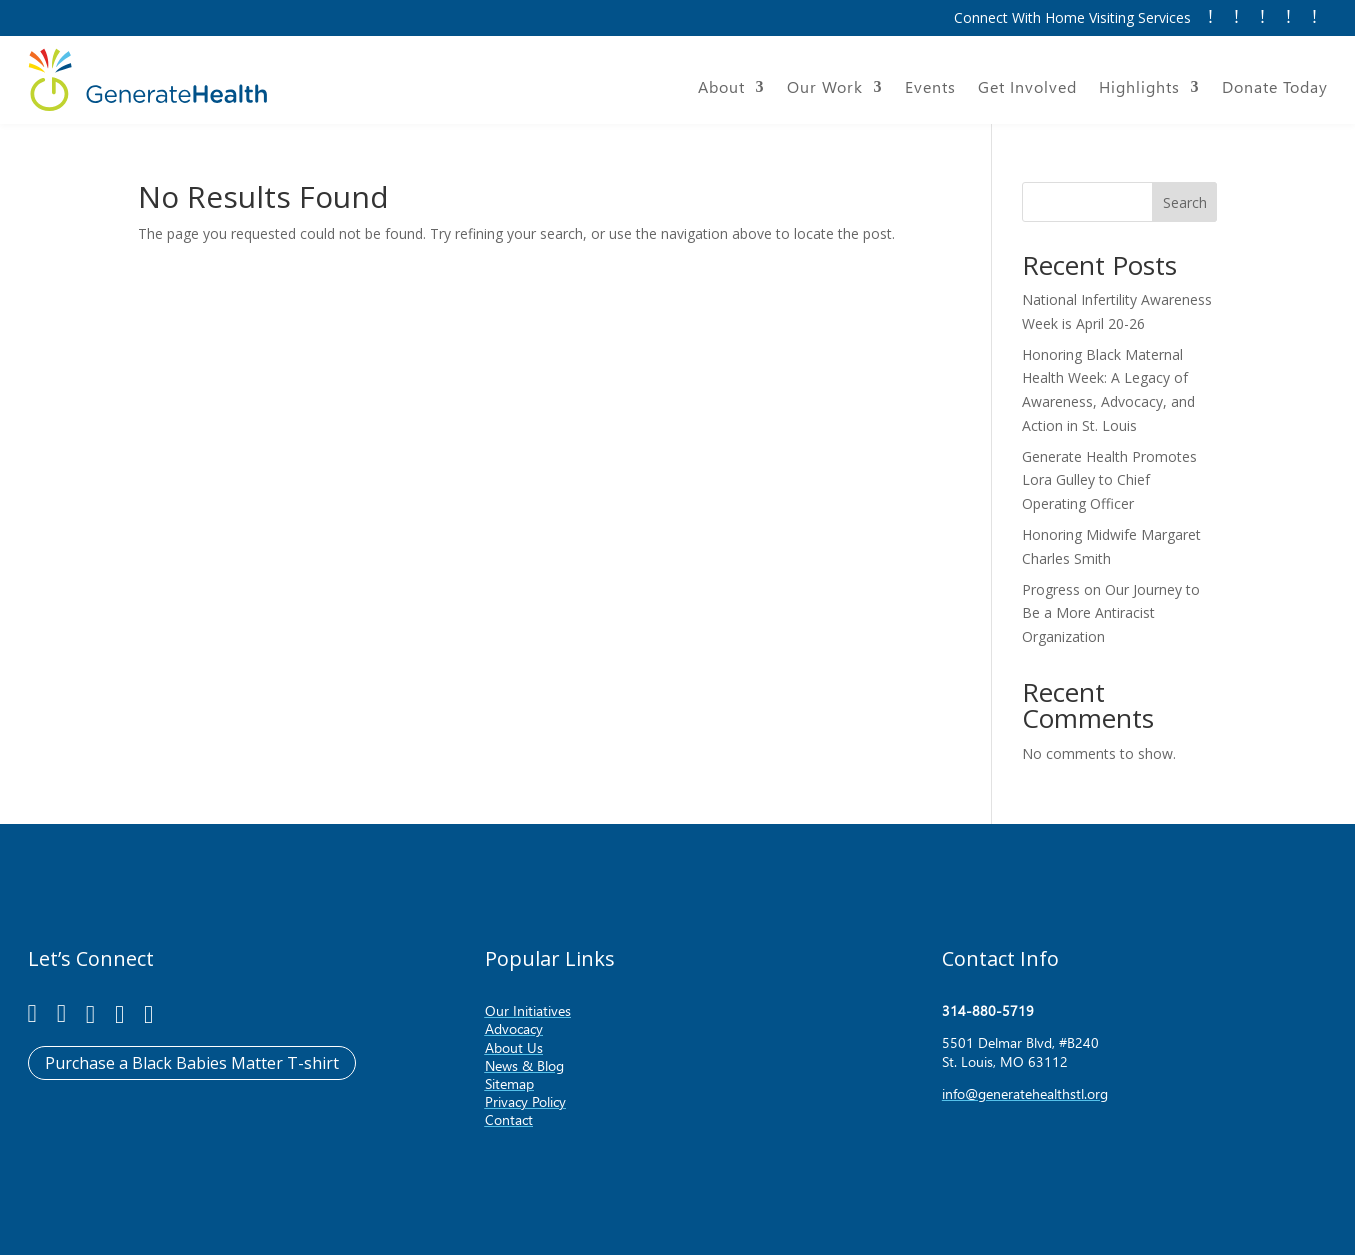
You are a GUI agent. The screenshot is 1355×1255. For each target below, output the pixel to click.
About (721, 88)
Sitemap (509, 1083)
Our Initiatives (528, 1010)
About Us (514, 1047)
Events (930, 88)
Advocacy (514, 1028)
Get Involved (1027, 88)
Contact (509, 1119)
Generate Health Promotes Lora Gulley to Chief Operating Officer (1109, 480)
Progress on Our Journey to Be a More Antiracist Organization (1111, 613)
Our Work (825, 88)
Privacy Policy (525, 1101)
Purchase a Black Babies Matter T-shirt (192, 1063)
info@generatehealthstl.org (1025, 1093)
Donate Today (1275, 88)
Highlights (1139, 88)
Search (1185, 202)
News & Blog (524, 1065)
